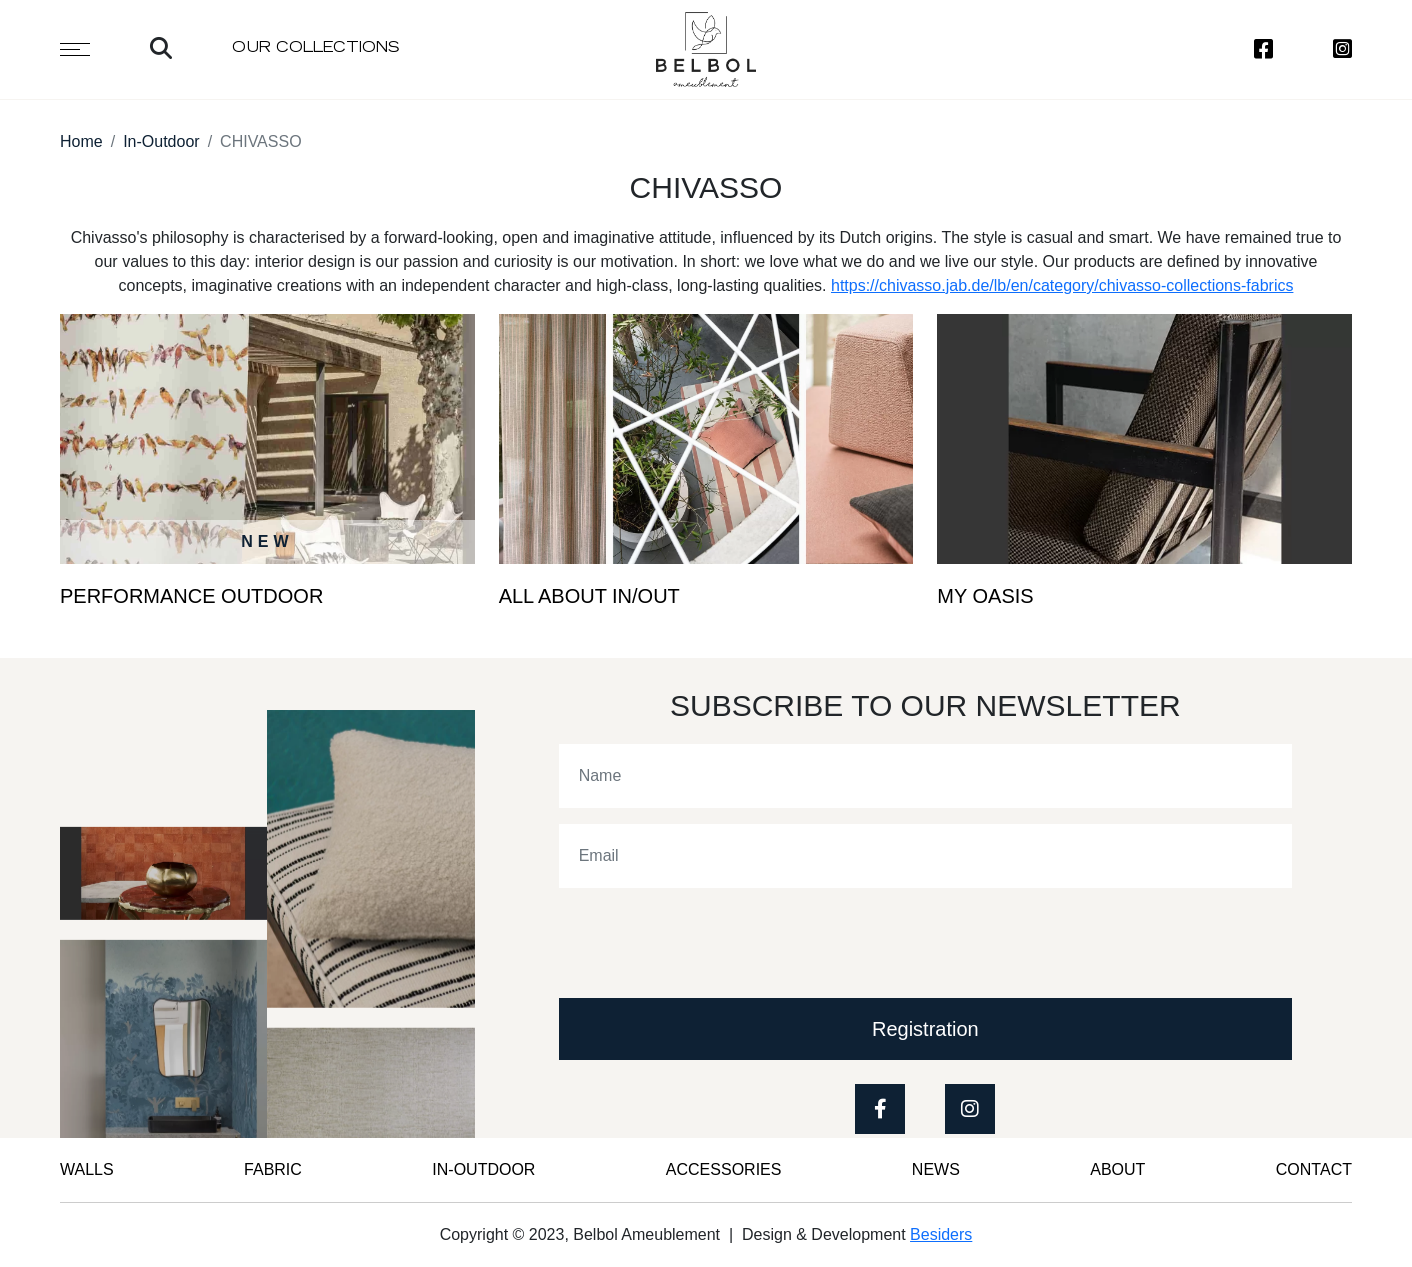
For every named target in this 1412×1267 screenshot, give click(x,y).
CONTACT (1314, 1169)
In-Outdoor (161, 141)
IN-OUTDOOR (483, 1169)
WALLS (87, 1169)
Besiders (941, 1234)
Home (81, 141)
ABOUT (1117, 1169)
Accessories (724, 1169)
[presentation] (711, 943)
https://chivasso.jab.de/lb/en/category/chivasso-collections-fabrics (1062, 285)
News (936, 1169)
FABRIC (273, 1169)
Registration (925, 1029)
